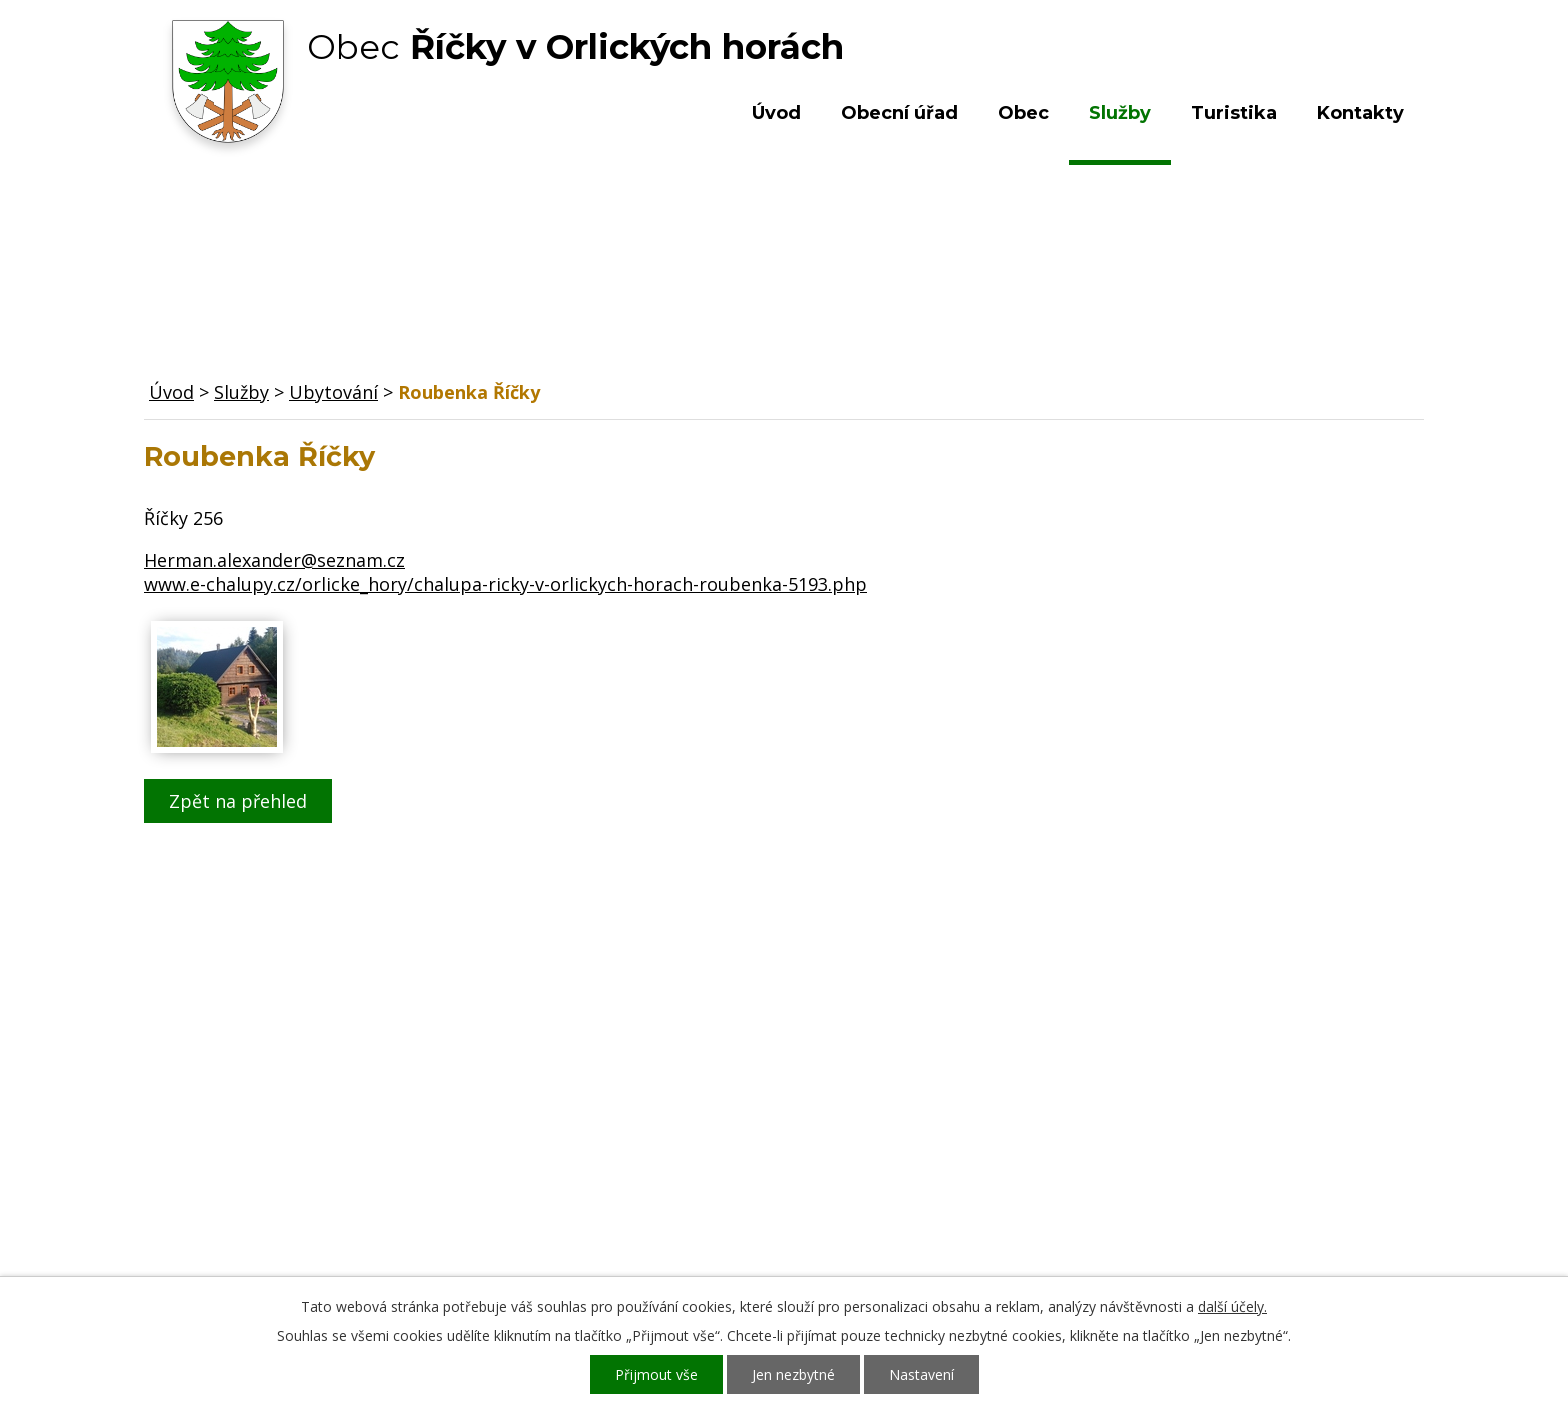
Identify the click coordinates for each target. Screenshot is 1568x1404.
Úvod (776, 113)
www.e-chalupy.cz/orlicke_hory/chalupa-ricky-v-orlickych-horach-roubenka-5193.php (505, 584)
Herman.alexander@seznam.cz (274, 560)
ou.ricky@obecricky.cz (737, 1198)
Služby (1120, 113)
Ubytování (333, 392)
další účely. (1232, 1306)
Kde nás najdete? (1207, 1120)
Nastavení (921, 1374)
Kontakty (1360, 113)
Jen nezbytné (793, 1374)
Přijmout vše (656, 1374)
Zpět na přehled (238, 801)
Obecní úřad (899, 113)
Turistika (1234, 113)
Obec (1023, 113)
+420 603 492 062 (649, 1140)
